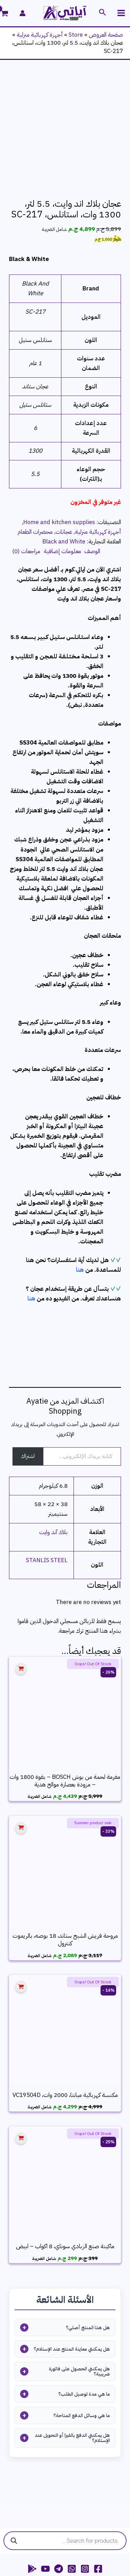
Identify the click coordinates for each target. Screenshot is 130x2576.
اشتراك (28, 1364)
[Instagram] (84, 2476)
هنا (80, 1177)
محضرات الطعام (35, 439)
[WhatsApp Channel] (71, 2476)
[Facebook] (98, 2476)
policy (98, 2532)
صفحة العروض (106, 34)
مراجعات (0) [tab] (26, 458)
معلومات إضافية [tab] (62, 458)
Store (76, 34)
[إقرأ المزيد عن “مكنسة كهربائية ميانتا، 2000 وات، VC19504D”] (21, 1895)
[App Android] (32, 2476)
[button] (102, 13)
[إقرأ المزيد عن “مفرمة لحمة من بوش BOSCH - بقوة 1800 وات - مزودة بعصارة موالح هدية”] (21, 1576)
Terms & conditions (44, 2532)
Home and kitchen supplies (59, 429)
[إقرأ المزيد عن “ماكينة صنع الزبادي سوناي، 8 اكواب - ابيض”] (21, 2046)
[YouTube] (45, 2476)
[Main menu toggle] (121, 13)
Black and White (63, 449)
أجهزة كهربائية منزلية (40, 34)
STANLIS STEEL (47, 1467)
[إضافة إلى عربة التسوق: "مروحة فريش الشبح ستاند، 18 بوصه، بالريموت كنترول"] (21, 1735)
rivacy (86, 2532)
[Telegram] (58, 2476)
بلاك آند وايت (53, 1440)
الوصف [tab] (92, 458)
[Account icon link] (22, 13)
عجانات (63, 439)
